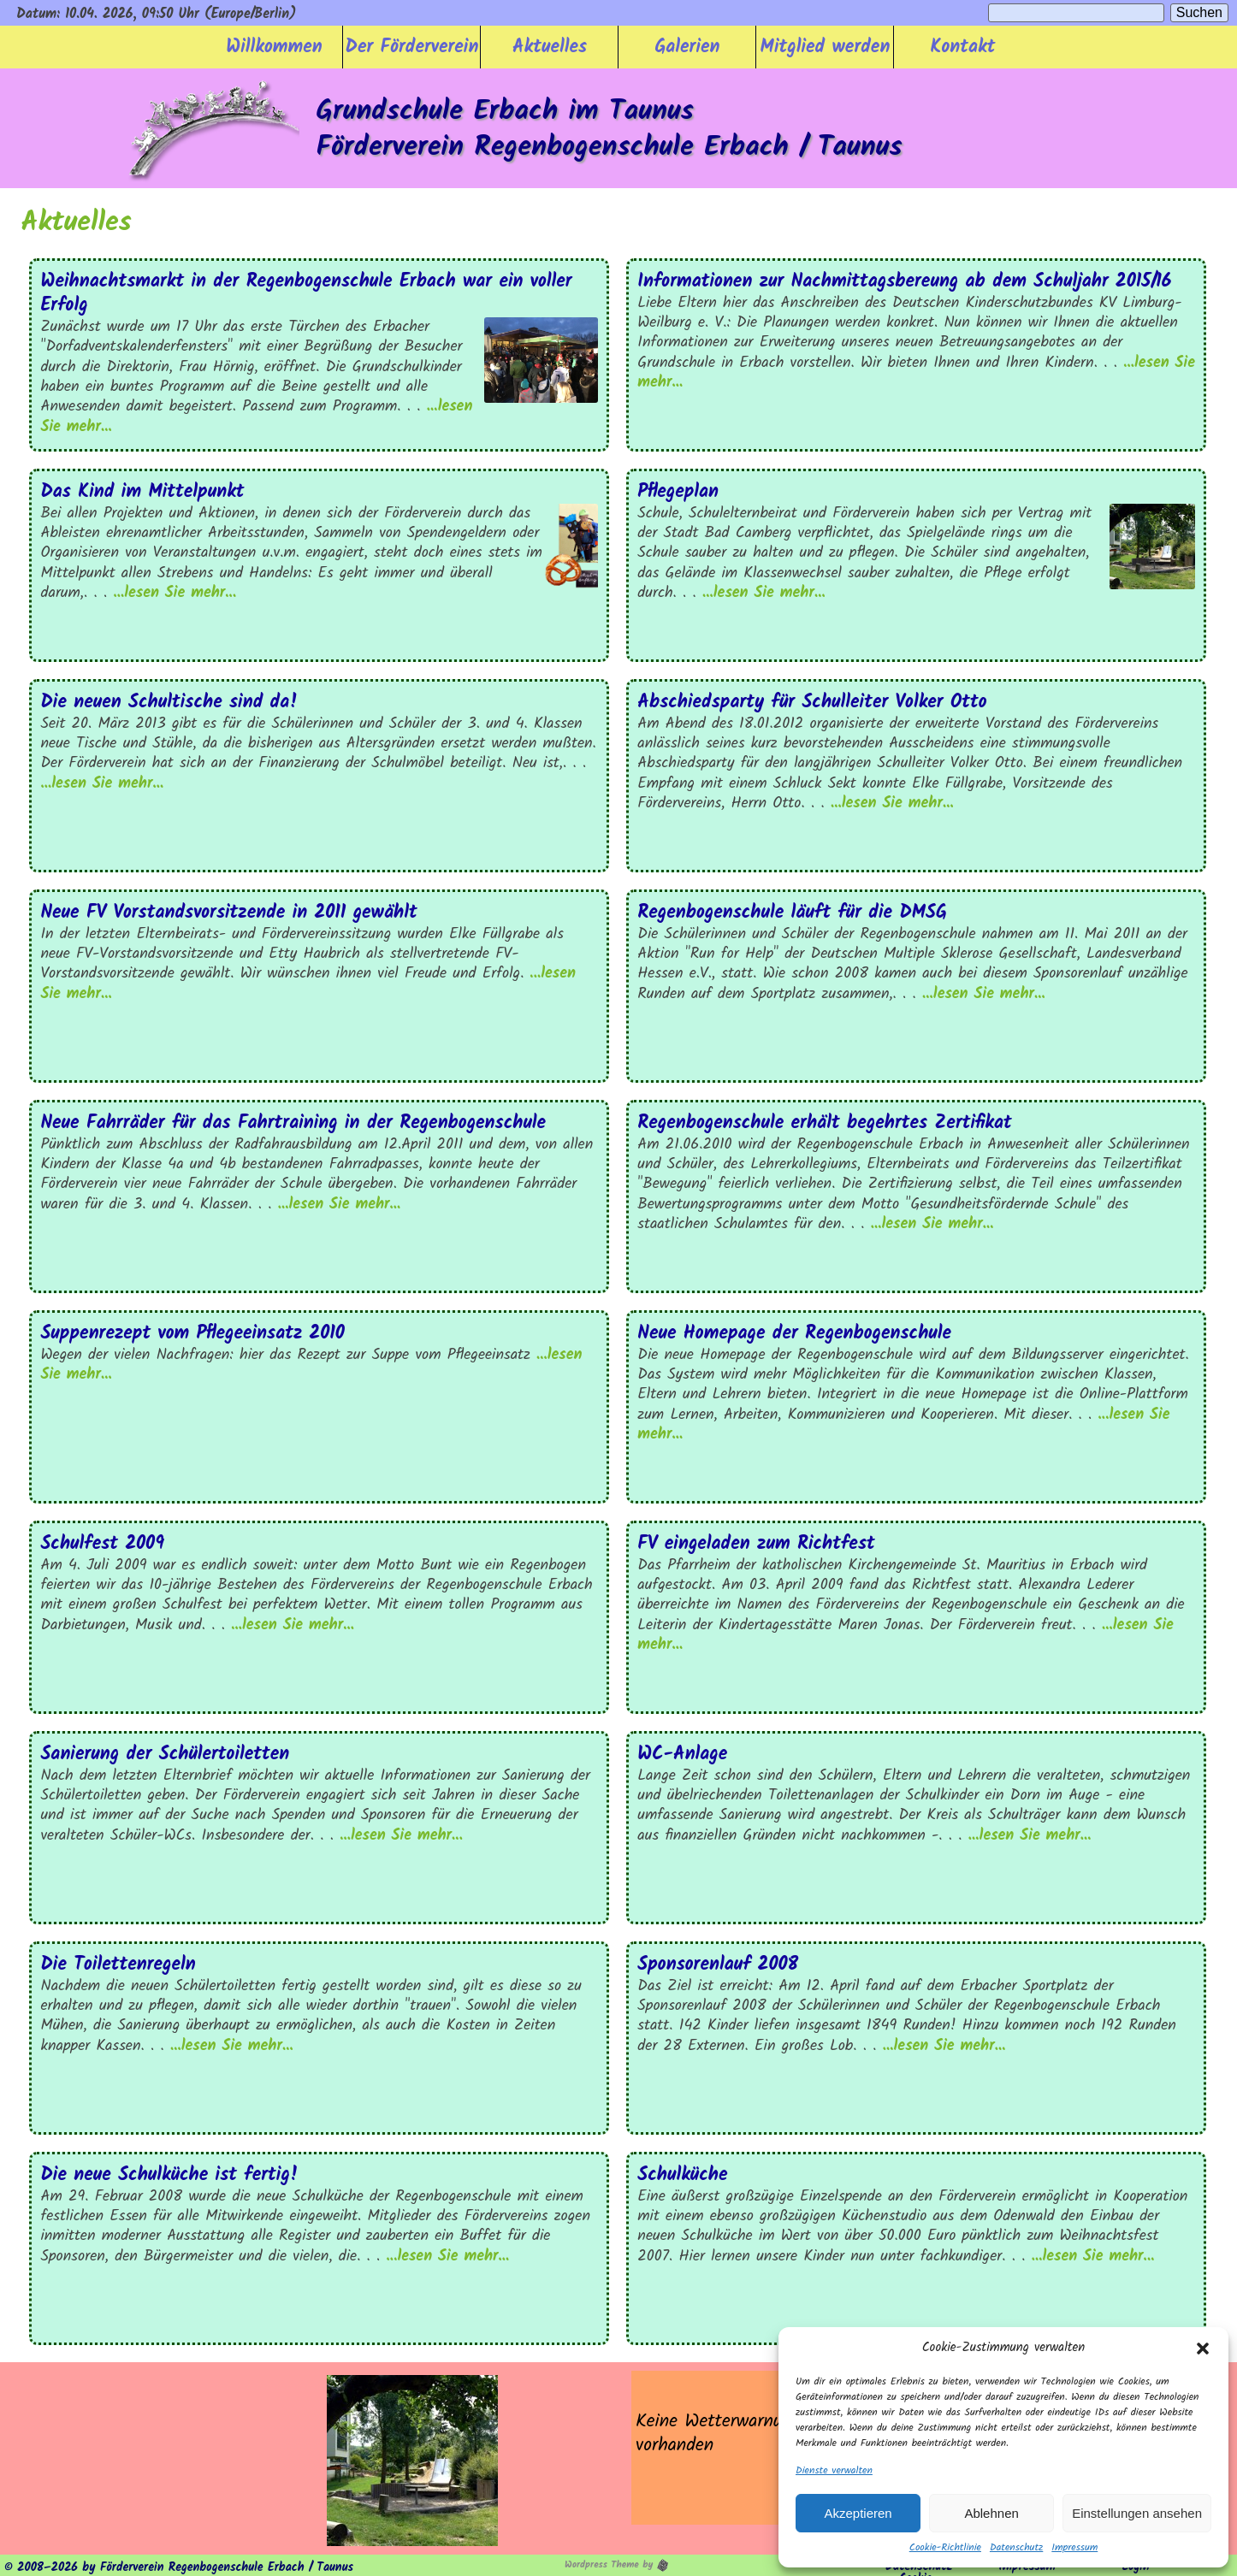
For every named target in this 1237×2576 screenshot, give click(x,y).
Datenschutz (1016, 2548)
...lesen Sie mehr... (174, 593)
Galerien (686, 47)
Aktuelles (549, 47)
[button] (1202, 2348)
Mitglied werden (826, 47)
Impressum (1074, 2548)
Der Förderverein (412, 47)
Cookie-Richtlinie (945, 2548)
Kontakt (963, 47)
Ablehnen (991, 2513)
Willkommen (274, 47)
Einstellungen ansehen (1137, 2513)
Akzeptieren (857, 2513)
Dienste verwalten (834, 2471)
